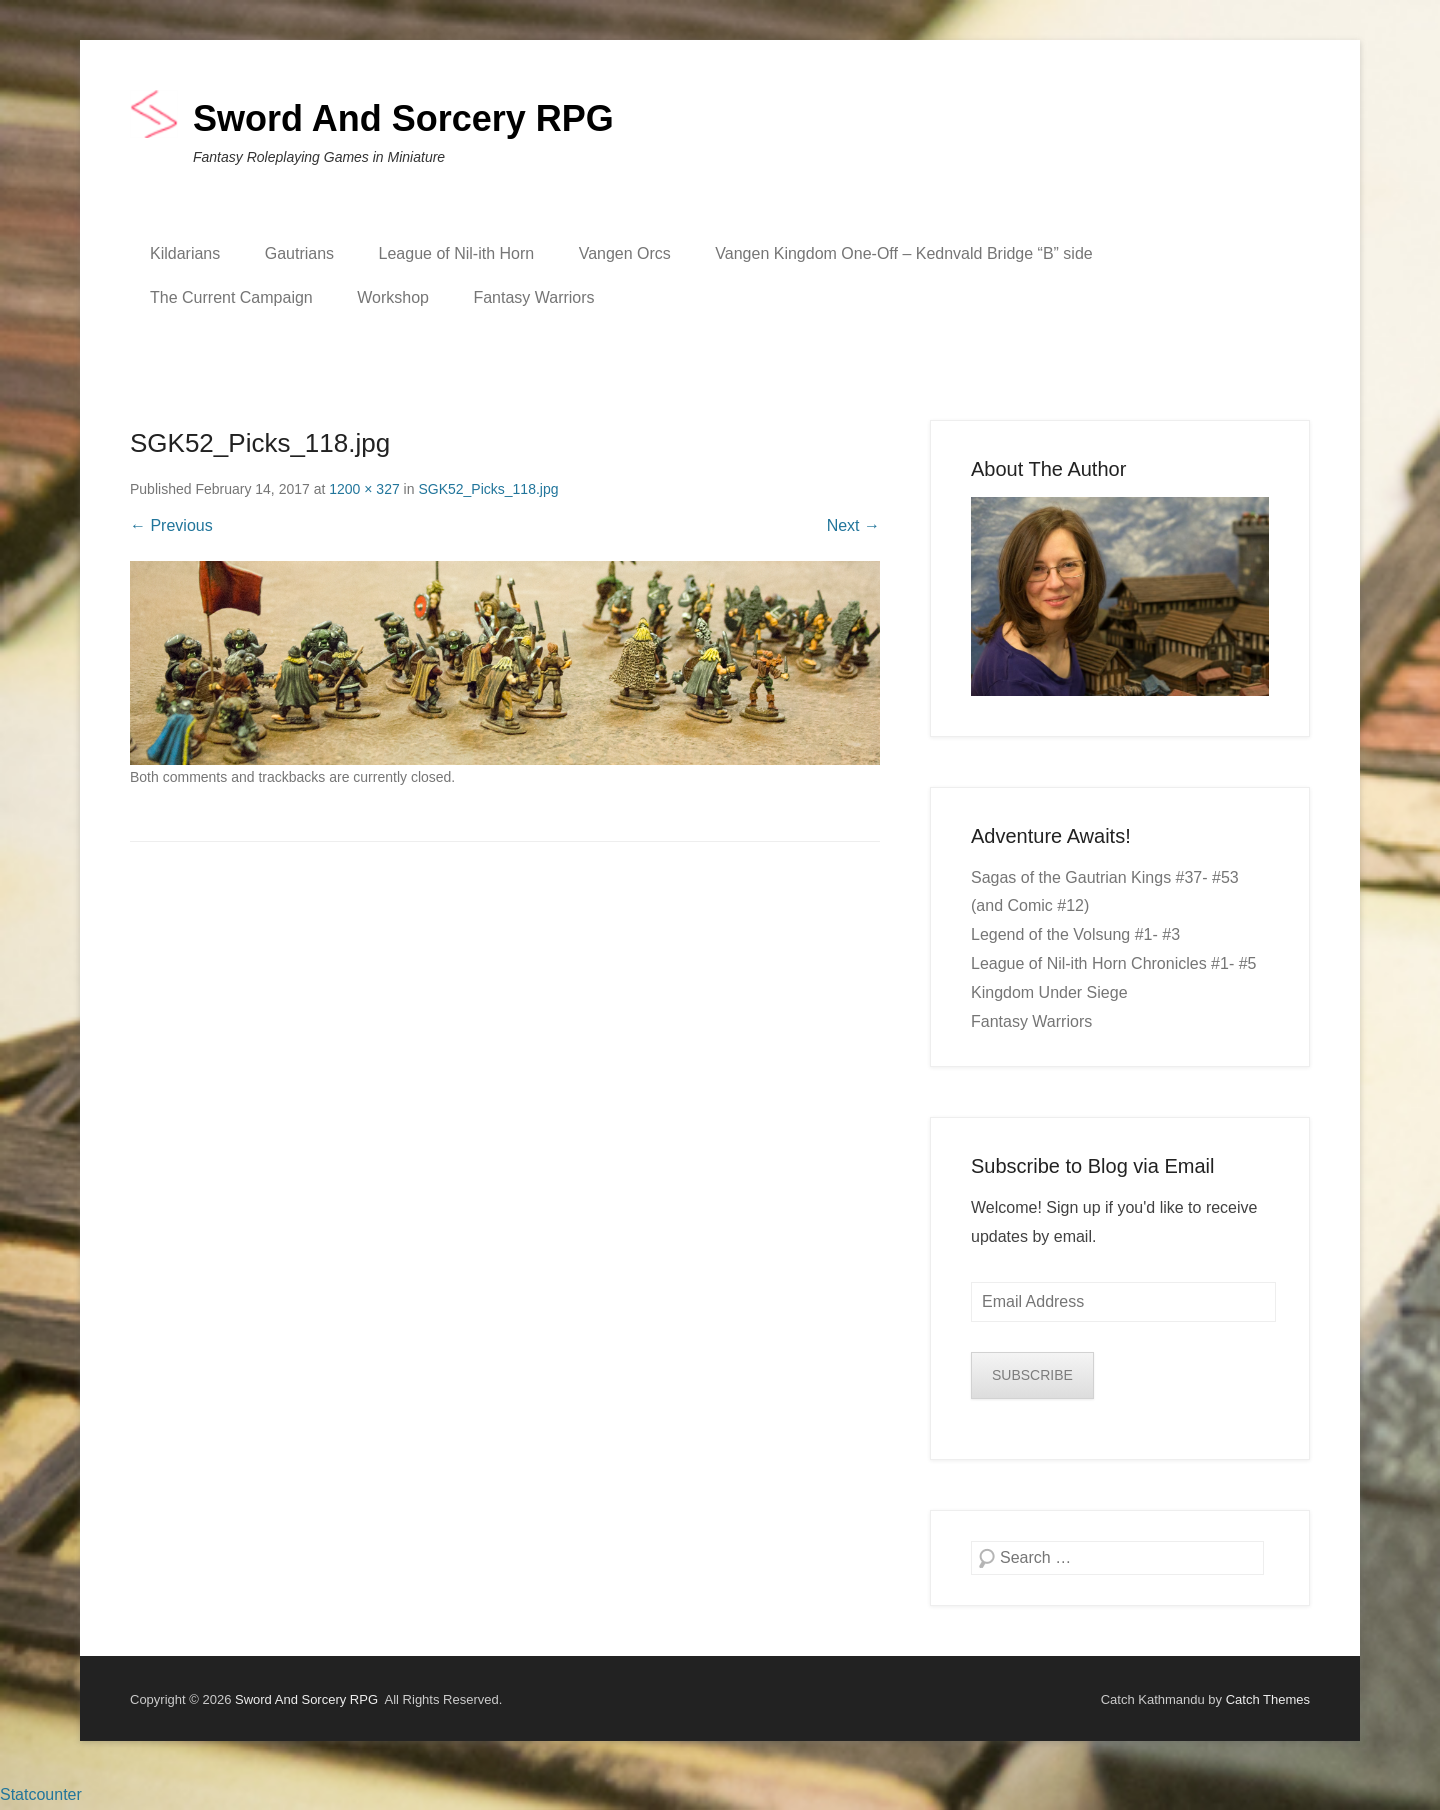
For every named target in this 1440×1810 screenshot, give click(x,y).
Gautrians (299, 253)
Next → (853, 525)
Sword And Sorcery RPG (403, 118)
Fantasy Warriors (533, 297)
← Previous (171, 525)
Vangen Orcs (625, 253)
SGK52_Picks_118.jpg (488, 489)
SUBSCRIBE (1032, 1375)
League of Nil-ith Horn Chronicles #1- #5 (1113, 963)
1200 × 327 (364, 489)
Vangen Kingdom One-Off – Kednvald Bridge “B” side (903, 253)
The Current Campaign (231, 297)
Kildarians (185, 253)
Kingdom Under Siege (1049, 992)
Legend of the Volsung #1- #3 (1075, 934)
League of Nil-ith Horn (457, 253)
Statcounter (41, 1794)
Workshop (393, 297)
